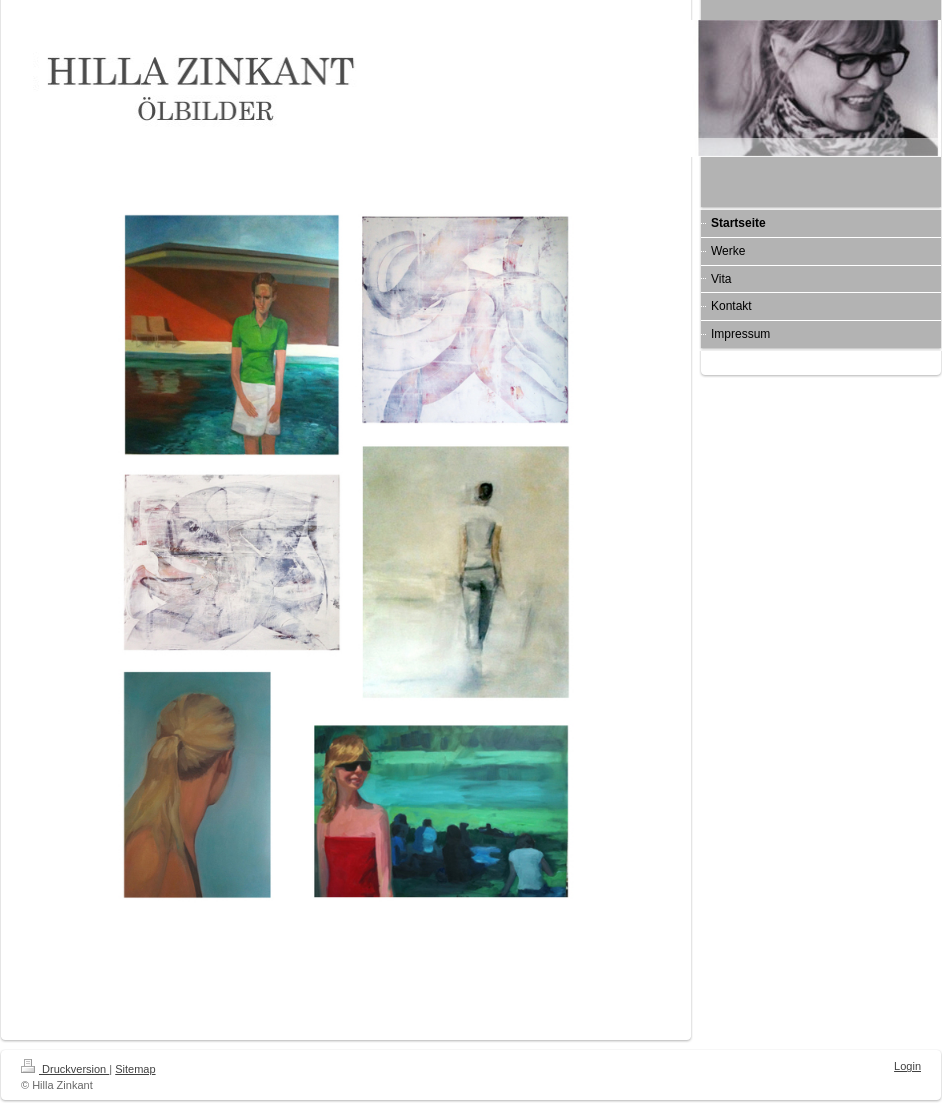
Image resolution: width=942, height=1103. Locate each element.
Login (907, 1066)
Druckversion (65, 1069)
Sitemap (135, 1069)
